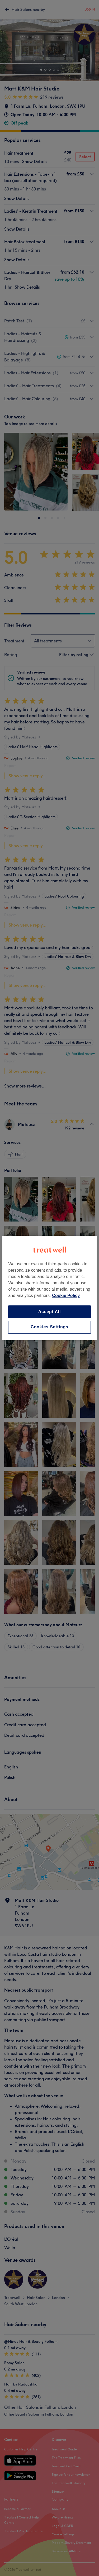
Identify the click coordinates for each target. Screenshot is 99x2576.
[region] (49, 1288)
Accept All (49, 1311)
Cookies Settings (49, 1327)
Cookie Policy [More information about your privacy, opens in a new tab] (66, 1295)
